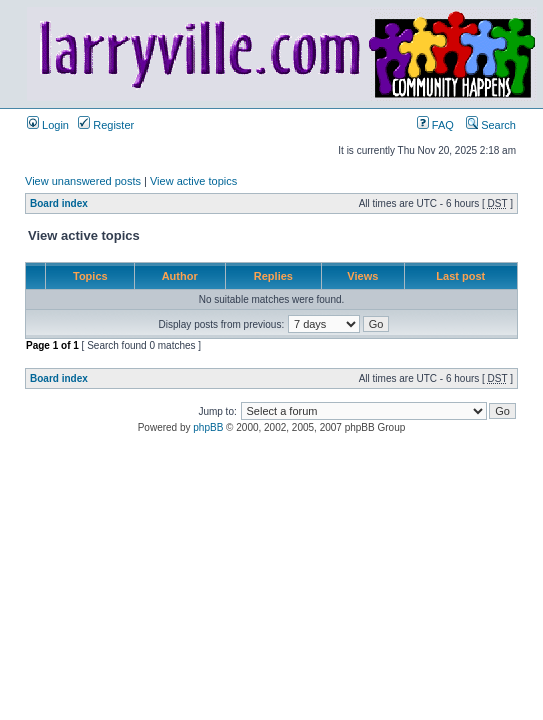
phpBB (208, 427)
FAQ (435, 125)
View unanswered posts (83, 181)
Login (48, 125)
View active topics (193, 181)
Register (106, 125)
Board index (59, 203)
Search (491, 125)
